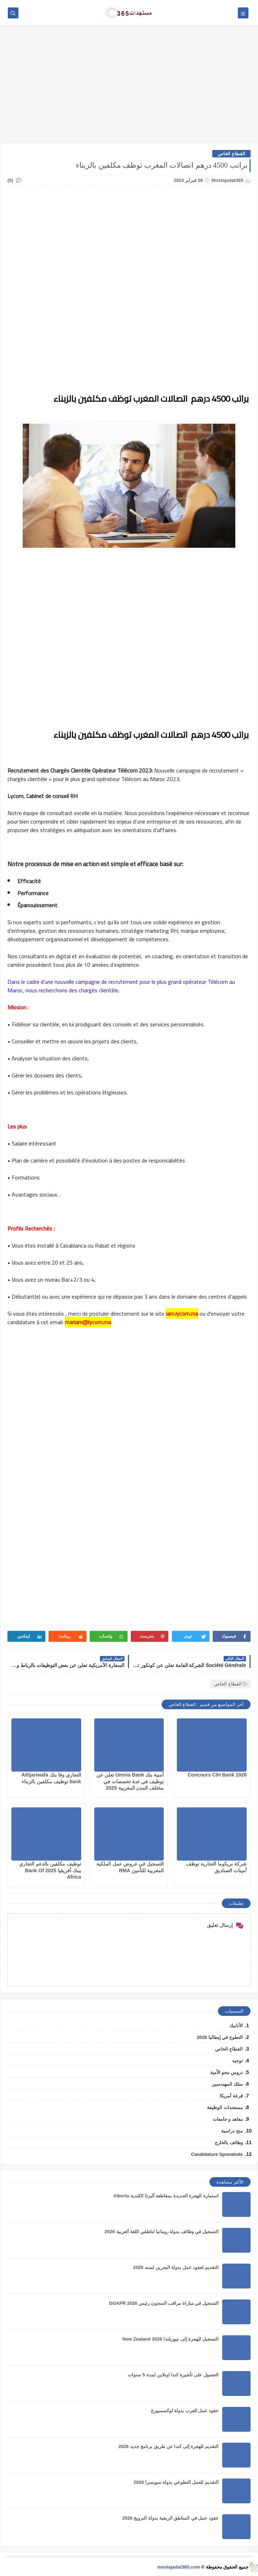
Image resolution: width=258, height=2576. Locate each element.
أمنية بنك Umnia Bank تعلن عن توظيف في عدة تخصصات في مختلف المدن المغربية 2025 (130, 1781)
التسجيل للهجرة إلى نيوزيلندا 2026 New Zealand (171, 2339)
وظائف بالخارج (229, 2142)
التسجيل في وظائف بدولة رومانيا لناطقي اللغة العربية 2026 (162, 2231)
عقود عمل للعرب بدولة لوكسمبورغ (185, 2410)
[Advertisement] (129, 87)
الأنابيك (236, 2025)
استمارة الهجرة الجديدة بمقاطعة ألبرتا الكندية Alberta (166, 2195)
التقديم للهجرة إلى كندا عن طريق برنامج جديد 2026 (168, 2446)
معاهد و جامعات (228, 2119)
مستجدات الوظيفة (225, 2107)
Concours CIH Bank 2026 (217, 1775)
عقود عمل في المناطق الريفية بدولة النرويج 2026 (170, 2518)
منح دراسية (232, 2131)
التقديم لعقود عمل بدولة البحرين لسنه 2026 (176, 2267)
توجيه (237, 2060)
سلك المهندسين (227, 2084)
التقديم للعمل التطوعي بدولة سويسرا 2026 (176, 2482)
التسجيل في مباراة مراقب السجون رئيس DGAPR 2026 (164, 2303)
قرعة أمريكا (231, 2095)
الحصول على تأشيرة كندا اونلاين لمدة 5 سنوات (173, 2374)
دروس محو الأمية (226, 2072)
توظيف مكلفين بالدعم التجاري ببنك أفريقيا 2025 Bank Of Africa (50, 1870)
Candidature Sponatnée (217, 2154)
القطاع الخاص (231, 153)
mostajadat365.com (178, 2567)
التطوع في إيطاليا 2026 (220, 2037)
